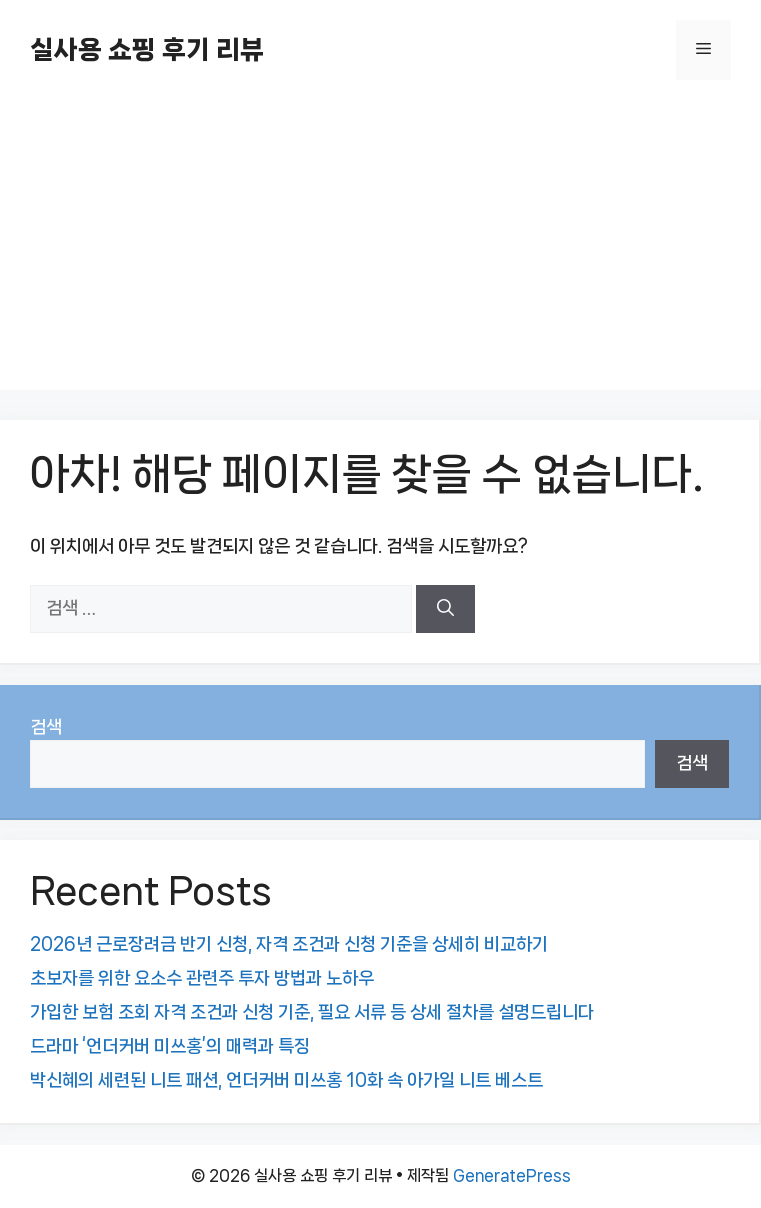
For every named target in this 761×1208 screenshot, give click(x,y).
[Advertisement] (380, 250)
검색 (46, 727)
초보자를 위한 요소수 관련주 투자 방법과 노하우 (202, 978)
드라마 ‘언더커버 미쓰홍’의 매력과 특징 (170, 1046)
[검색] (445, 609)
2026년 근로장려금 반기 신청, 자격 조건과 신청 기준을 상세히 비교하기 (289, 944)
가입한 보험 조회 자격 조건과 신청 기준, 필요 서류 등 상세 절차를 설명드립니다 (312, 1012)
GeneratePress (512, 1175)
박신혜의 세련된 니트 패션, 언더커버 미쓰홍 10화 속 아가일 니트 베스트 (286, 1080)
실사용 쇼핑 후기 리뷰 (147, 49)
